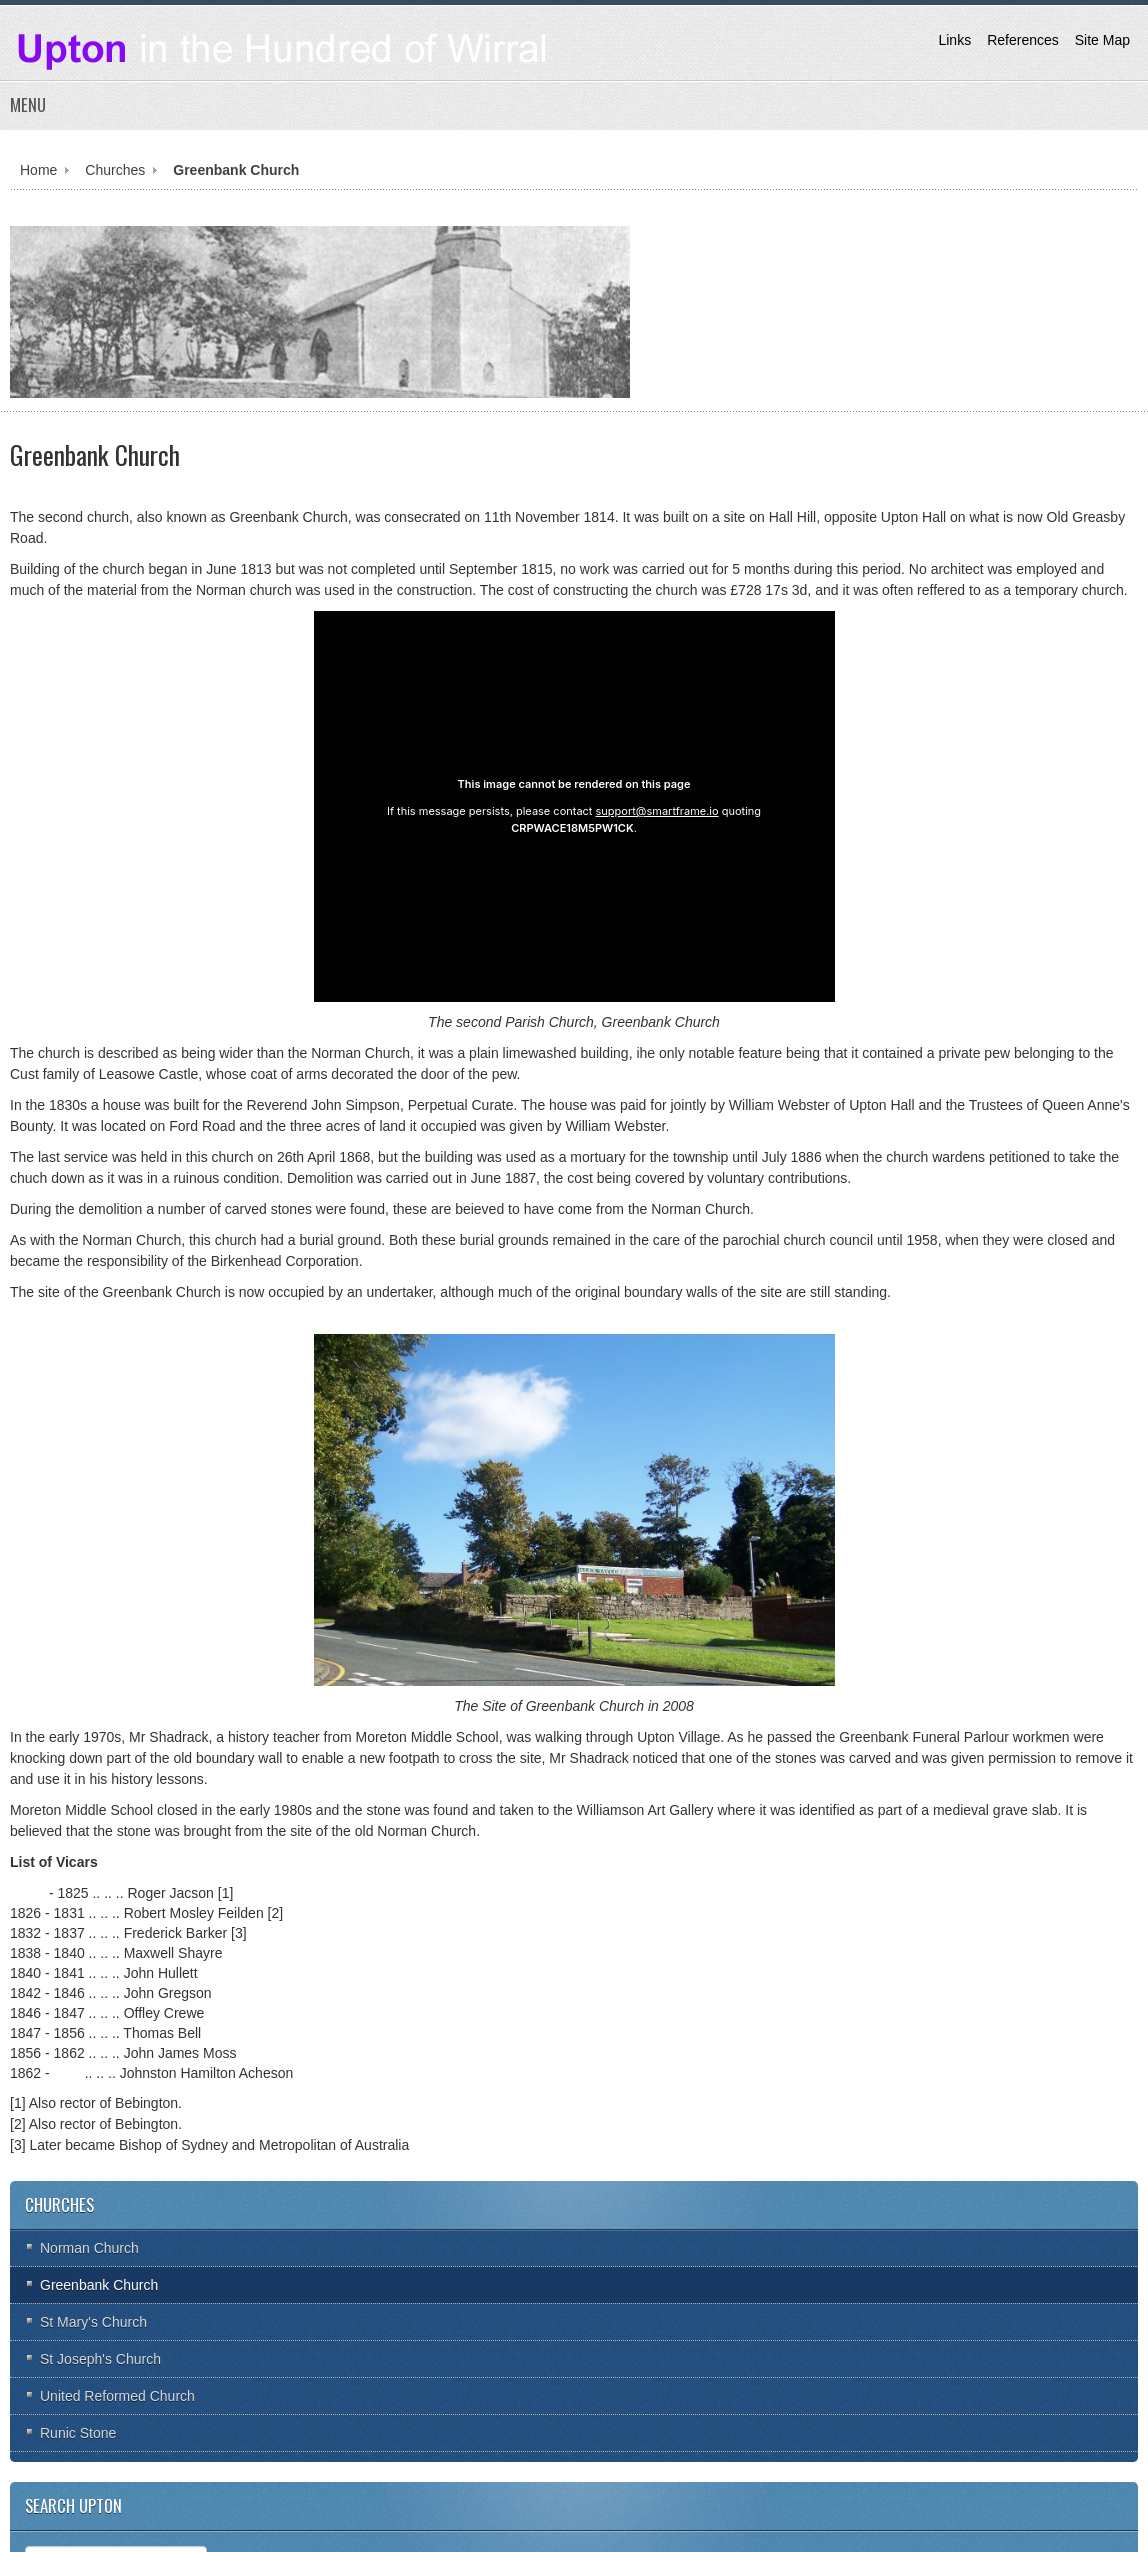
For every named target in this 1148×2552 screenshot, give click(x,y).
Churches (115, 170)
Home (38, 170)
